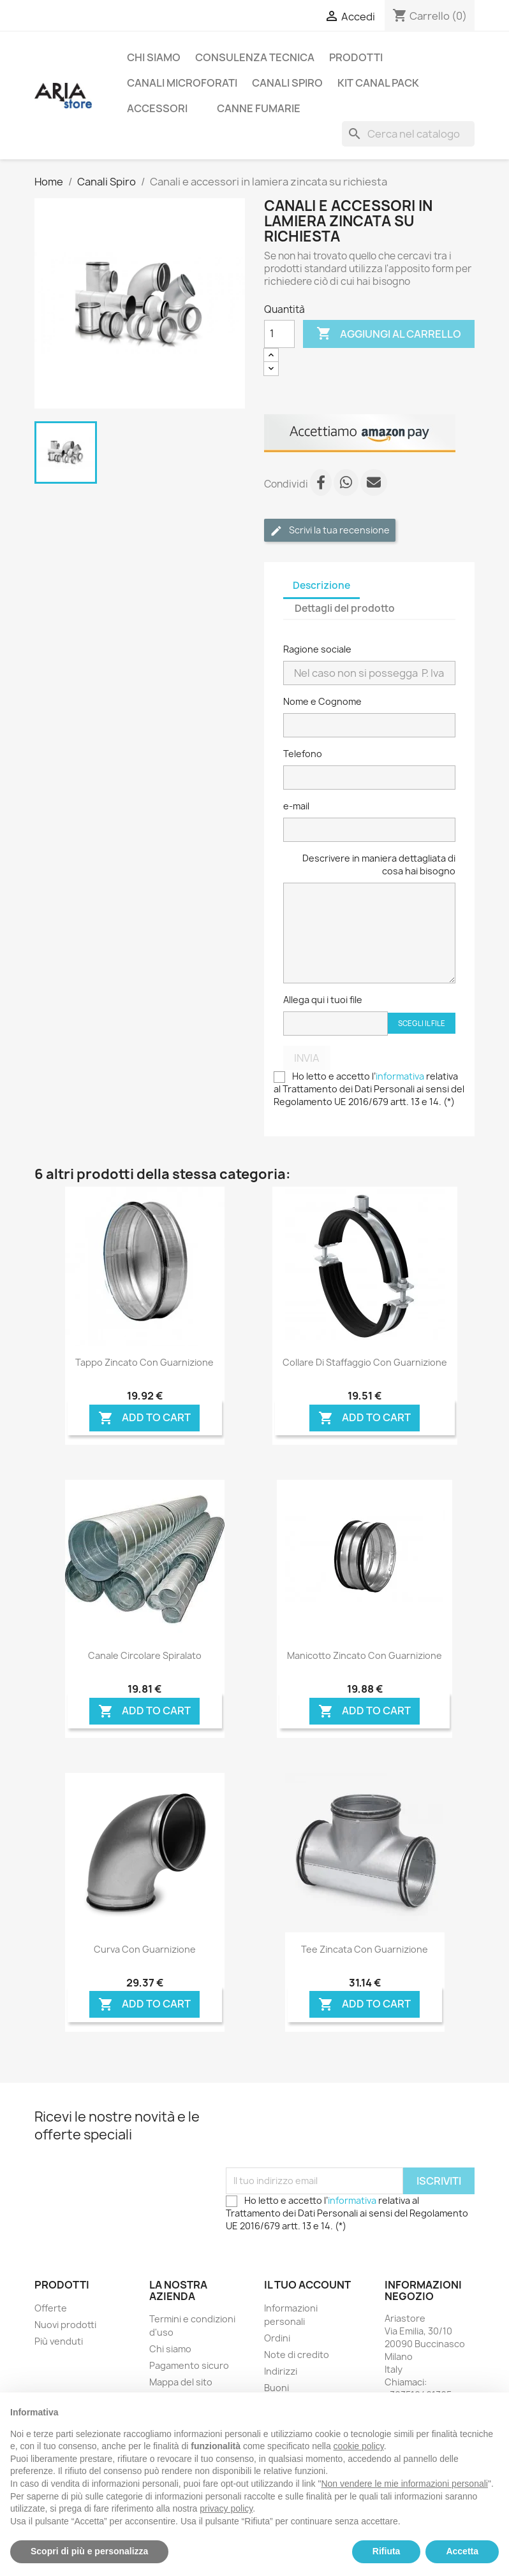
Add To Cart (144, 1418)
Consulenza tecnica (254, 57)
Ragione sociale (317, 649)
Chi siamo (154, 57)
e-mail (296, 806)
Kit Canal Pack (378, 83)
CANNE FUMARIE (258, 108)
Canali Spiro (287, 83)
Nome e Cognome (322, 701)
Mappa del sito (180, 2382)
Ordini (277, 2338)
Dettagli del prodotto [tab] (345, 608)
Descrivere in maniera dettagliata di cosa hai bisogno (378, 864)
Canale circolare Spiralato (145, 1655)
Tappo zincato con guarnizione (144, 1362)
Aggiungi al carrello (388, 334)
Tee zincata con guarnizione (364, 1949)
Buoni (276, 2388)
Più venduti (58, 2341)
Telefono (302, 754)
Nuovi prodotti (65, 2325)
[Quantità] (279, 334)
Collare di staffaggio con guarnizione (365, 1362)
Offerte (50, 2308)
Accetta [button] (462, 2551)
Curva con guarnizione (145, 1949)
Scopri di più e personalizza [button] (89, 2551)
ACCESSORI (157, 108)
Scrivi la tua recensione (330, 530)
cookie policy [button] (359, 2446)
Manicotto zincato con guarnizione (364, 1655)
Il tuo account (307, 2285)
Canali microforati (182, 83)
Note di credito (296, 2354)
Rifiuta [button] (387, 2551)
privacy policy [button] (226, 2508)
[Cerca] (408, 134)
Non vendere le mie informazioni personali (404, 2483)
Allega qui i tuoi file (322, 1000)
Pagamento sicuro (189, 2365)
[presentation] (323, 2136)
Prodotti (356, 57)
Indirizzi (280, 2371)
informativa (400, 1076)
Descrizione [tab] (321, 585)
